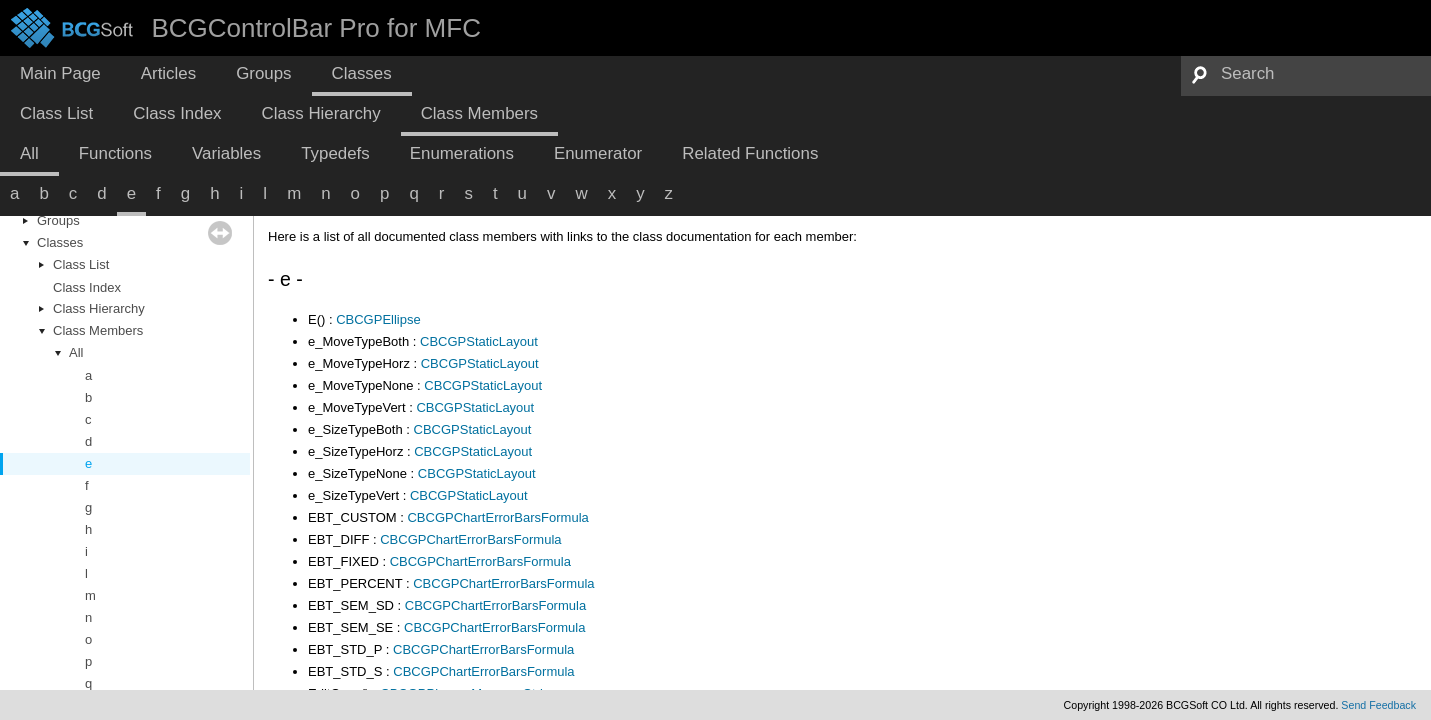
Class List (81, 264)
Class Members (98, 330)
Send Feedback (1378, 705)
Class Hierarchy (99, 308)
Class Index (87, 287)
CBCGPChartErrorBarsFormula (497, 517)
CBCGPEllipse (378, 319)
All (76, 352)
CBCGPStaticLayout (479, 341)
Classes (60, 242)
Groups (58, 220)
